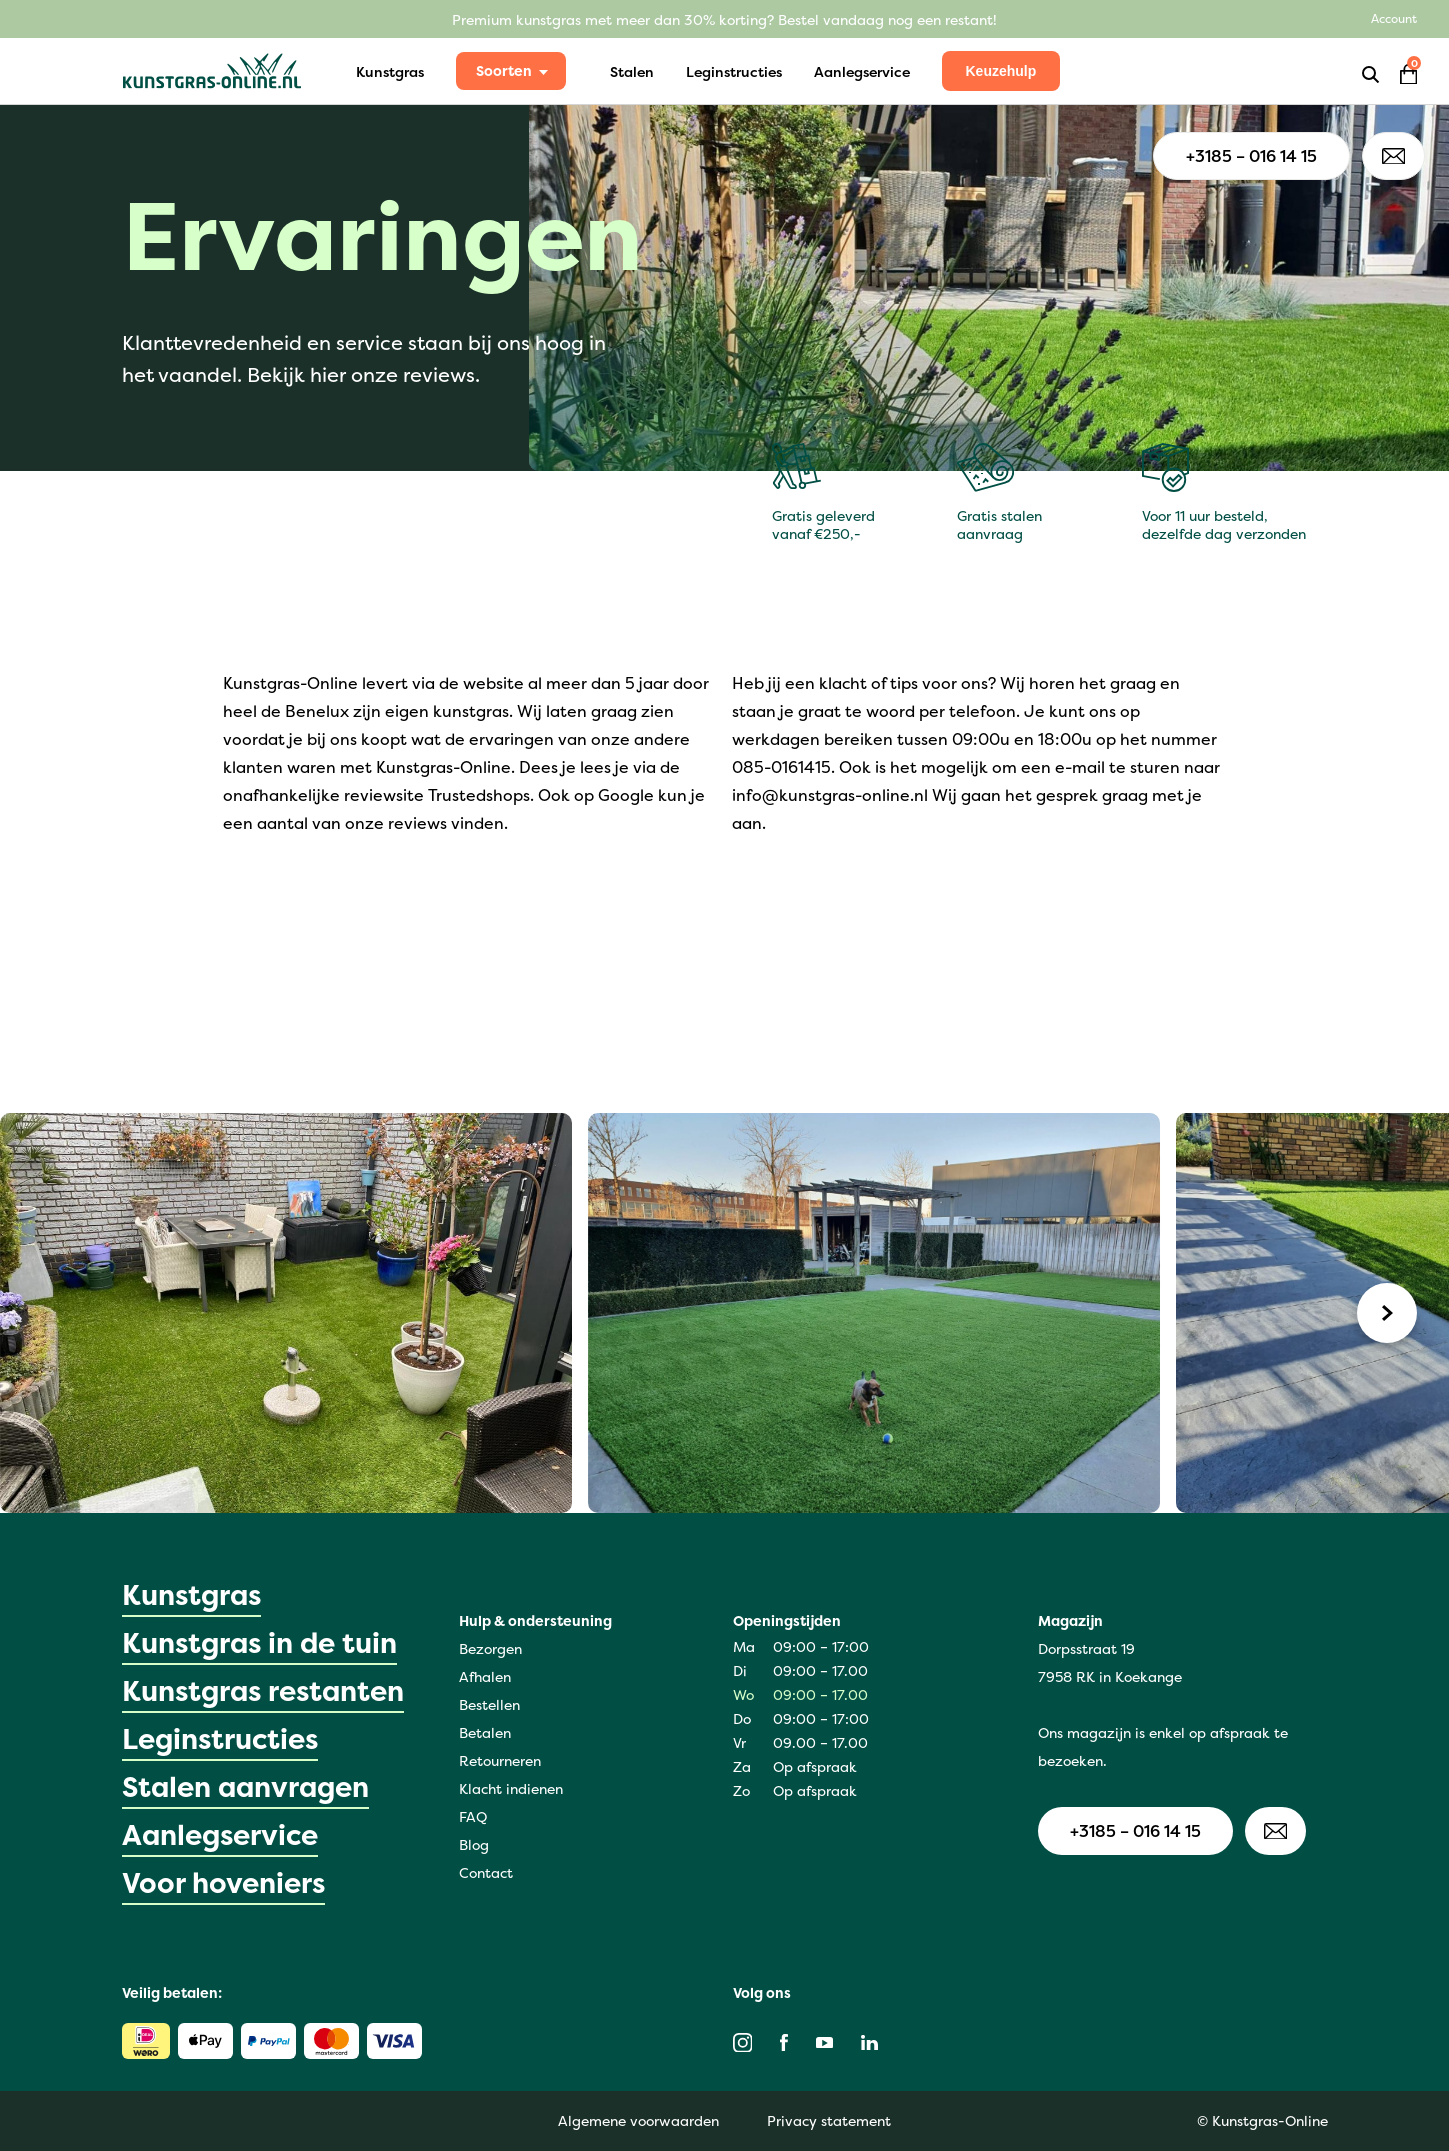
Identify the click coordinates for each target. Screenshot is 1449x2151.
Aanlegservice (862, 71)
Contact (486, 1872)
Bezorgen (490, 1648)
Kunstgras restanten (263, 1691)
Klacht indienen (511, 1788)
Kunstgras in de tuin (259, 1643)
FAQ (473, 1816)
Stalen (632, 71)
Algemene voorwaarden (638, 2120)
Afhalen (485, 1676)
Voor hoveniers (223, 1883)
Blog (474, 1844)
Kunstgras (390, 71)
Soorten (504, 70)
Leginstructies (734, 71)
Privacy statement (829, 2120)
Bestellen (489, 1704)
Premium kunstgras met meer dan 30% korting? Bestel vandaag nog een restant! (724, 19)
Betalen (485, 1732)
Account (1394, 18)
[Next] (1387, 1313)
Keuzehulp (1001, 71)
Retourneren (500, 1760)
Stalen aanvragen (245, 1787)
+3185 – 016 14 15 (1251, 156)
